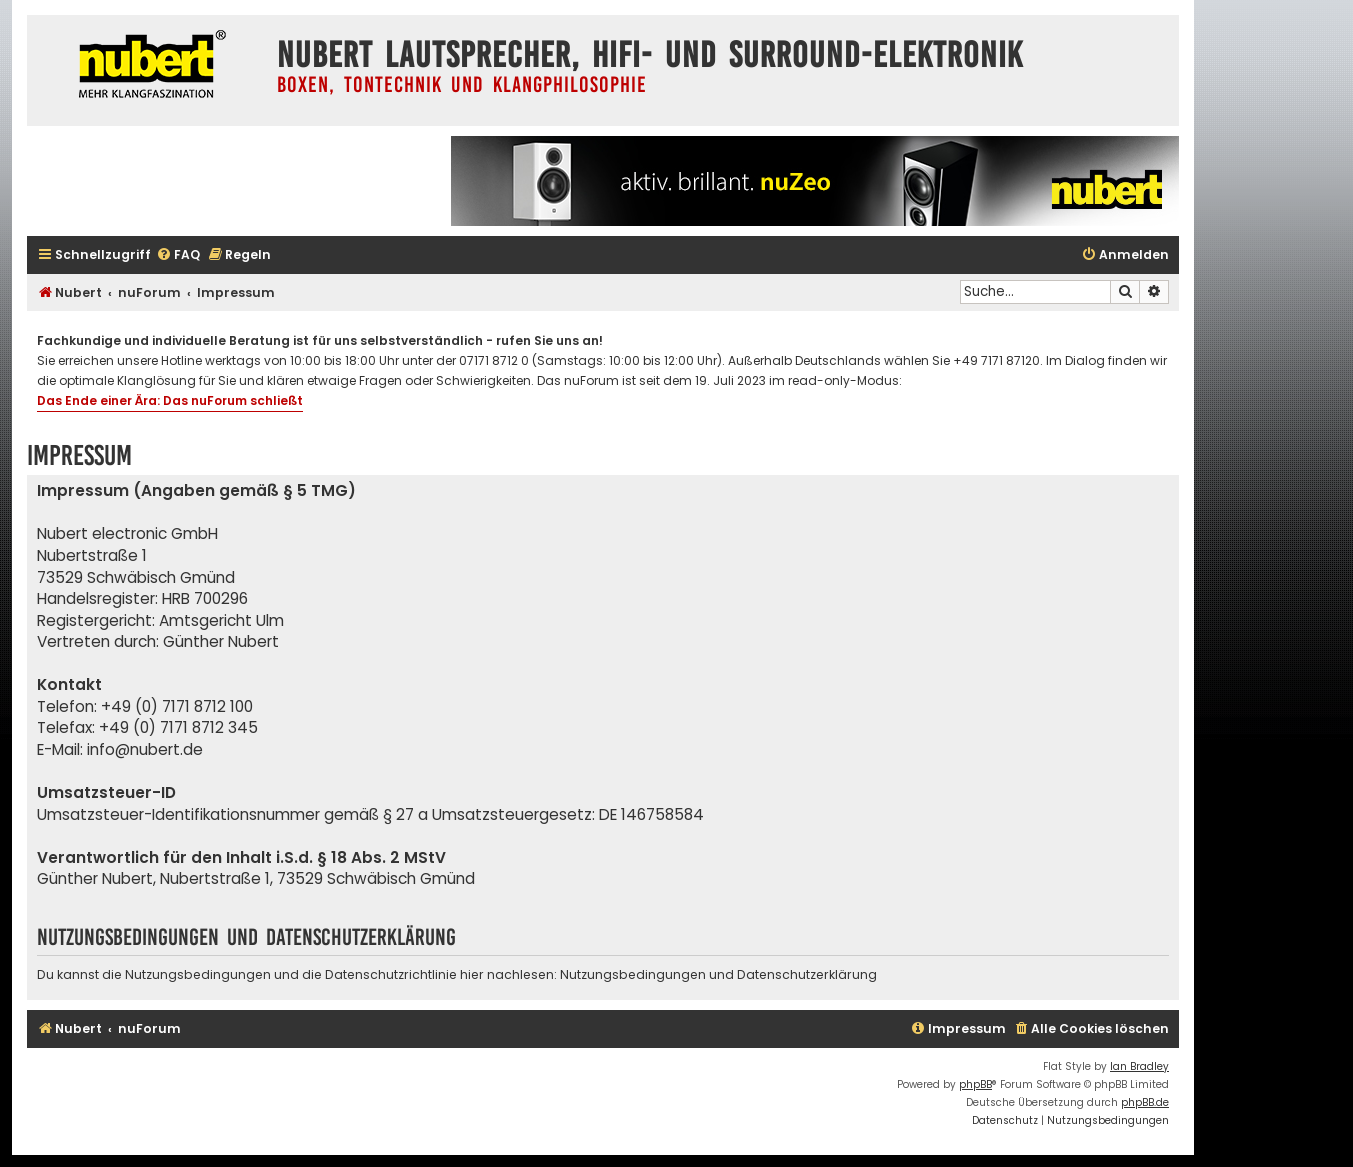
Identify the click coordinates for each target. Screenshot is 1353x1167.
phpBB (975, 1084)
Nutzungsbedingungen (633, 974)
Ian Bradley (1139, 1066)
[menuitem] (178, 255)
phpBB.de (1145, 1102)
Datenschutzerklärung (807, 974)
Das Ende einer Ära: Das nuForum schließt (170, 400)
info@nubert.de (145, 749)
